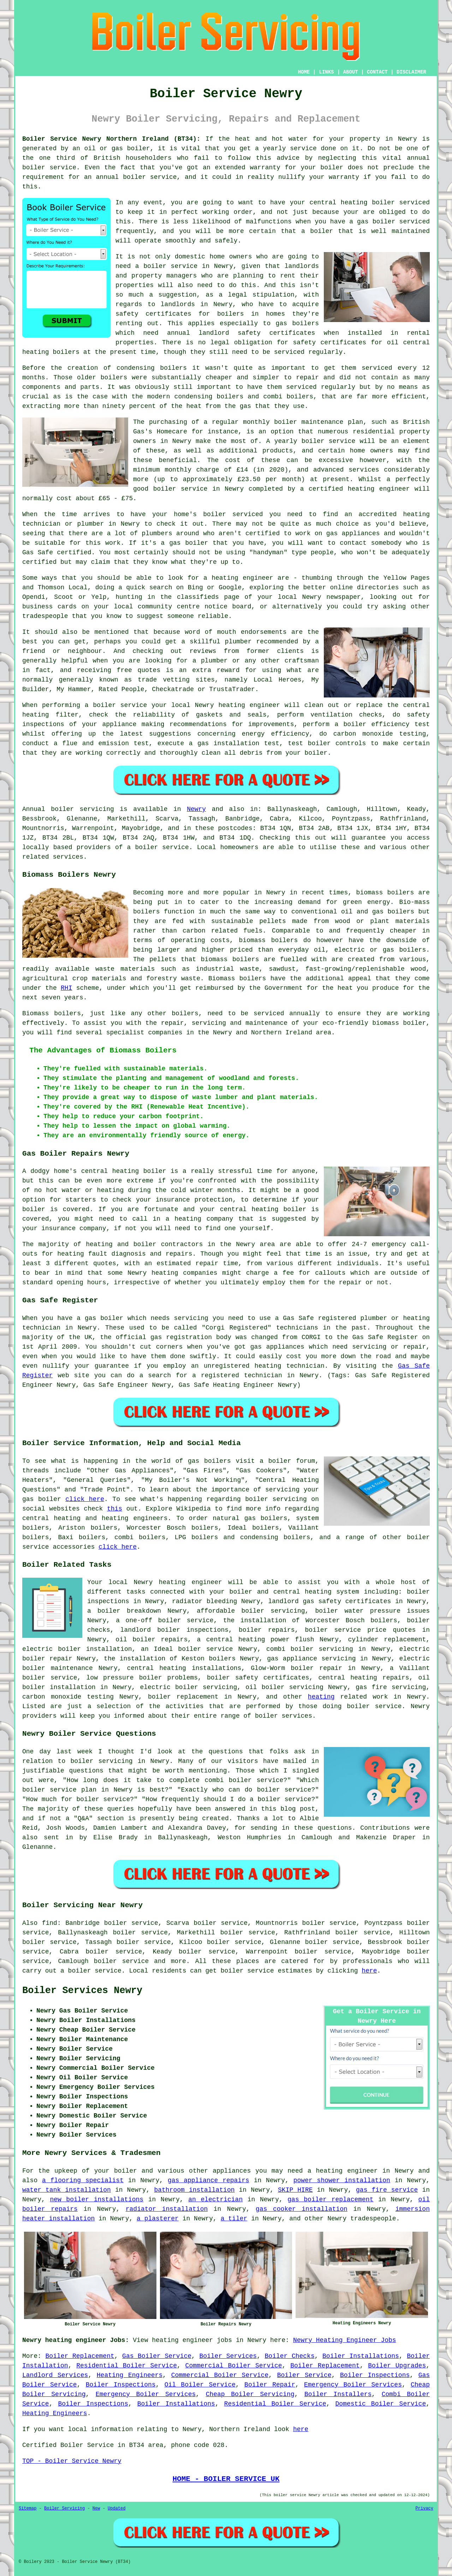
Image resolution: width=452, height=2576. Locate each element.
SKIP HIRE (295, 2190)
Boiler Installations (360, 2356)
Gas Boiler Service (156, 2356)
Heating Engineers (129, 2375)
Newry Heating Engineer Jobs (344, 2340)
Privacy (424, 2508)
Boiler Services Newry (82, 1990)
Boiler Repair (269, 2384)
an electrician (215, 2199)
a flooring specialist (83, 2180)
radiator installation (167, 2209)
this (114, 1508)
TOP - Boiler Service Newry (71, 2461)
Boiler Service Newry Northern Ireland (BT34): (111, 138)
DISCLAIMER (411, 72)
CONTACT (377, 72)
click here (84, 1499)
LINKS (326, 72)
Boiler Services (228, 2356)
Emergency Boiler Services (353, 2384)
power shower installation (341, 2180)
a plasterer (158, 2218)
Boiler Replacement (80, 2356)
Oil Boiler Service (200, 2384)
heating (321, 1696)
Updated (116, 2508)
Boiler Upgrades (397, 2365)
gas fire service (387, 2190)
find (49, 1923)
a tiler (234, 2218)
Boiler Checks (290, 2356)
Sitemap (27, 2508)
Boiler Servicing (64, 2508)
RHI (66, 988)
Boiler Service (304, 2375)
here (369, 1970)
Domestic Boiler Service (380, 2403)
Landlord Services (55, 2375)
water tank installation (66, 2190)
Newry (196, 809)
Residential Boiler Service (126, 2365)
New (96, 2508)
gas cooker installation (301, 2209)
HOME (304, 72)
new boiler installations (96, 2199)
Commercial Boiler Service (233, 2365)
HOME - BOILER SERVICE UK (225, 2479)
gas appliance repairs (208, 2180)
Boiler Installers (337, 2394)
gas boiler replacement (330, 2199)
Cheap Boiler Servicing (250, 2394)
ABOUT (350, 72)
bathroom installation (194, 2190)
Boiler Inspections (375, 2375)
